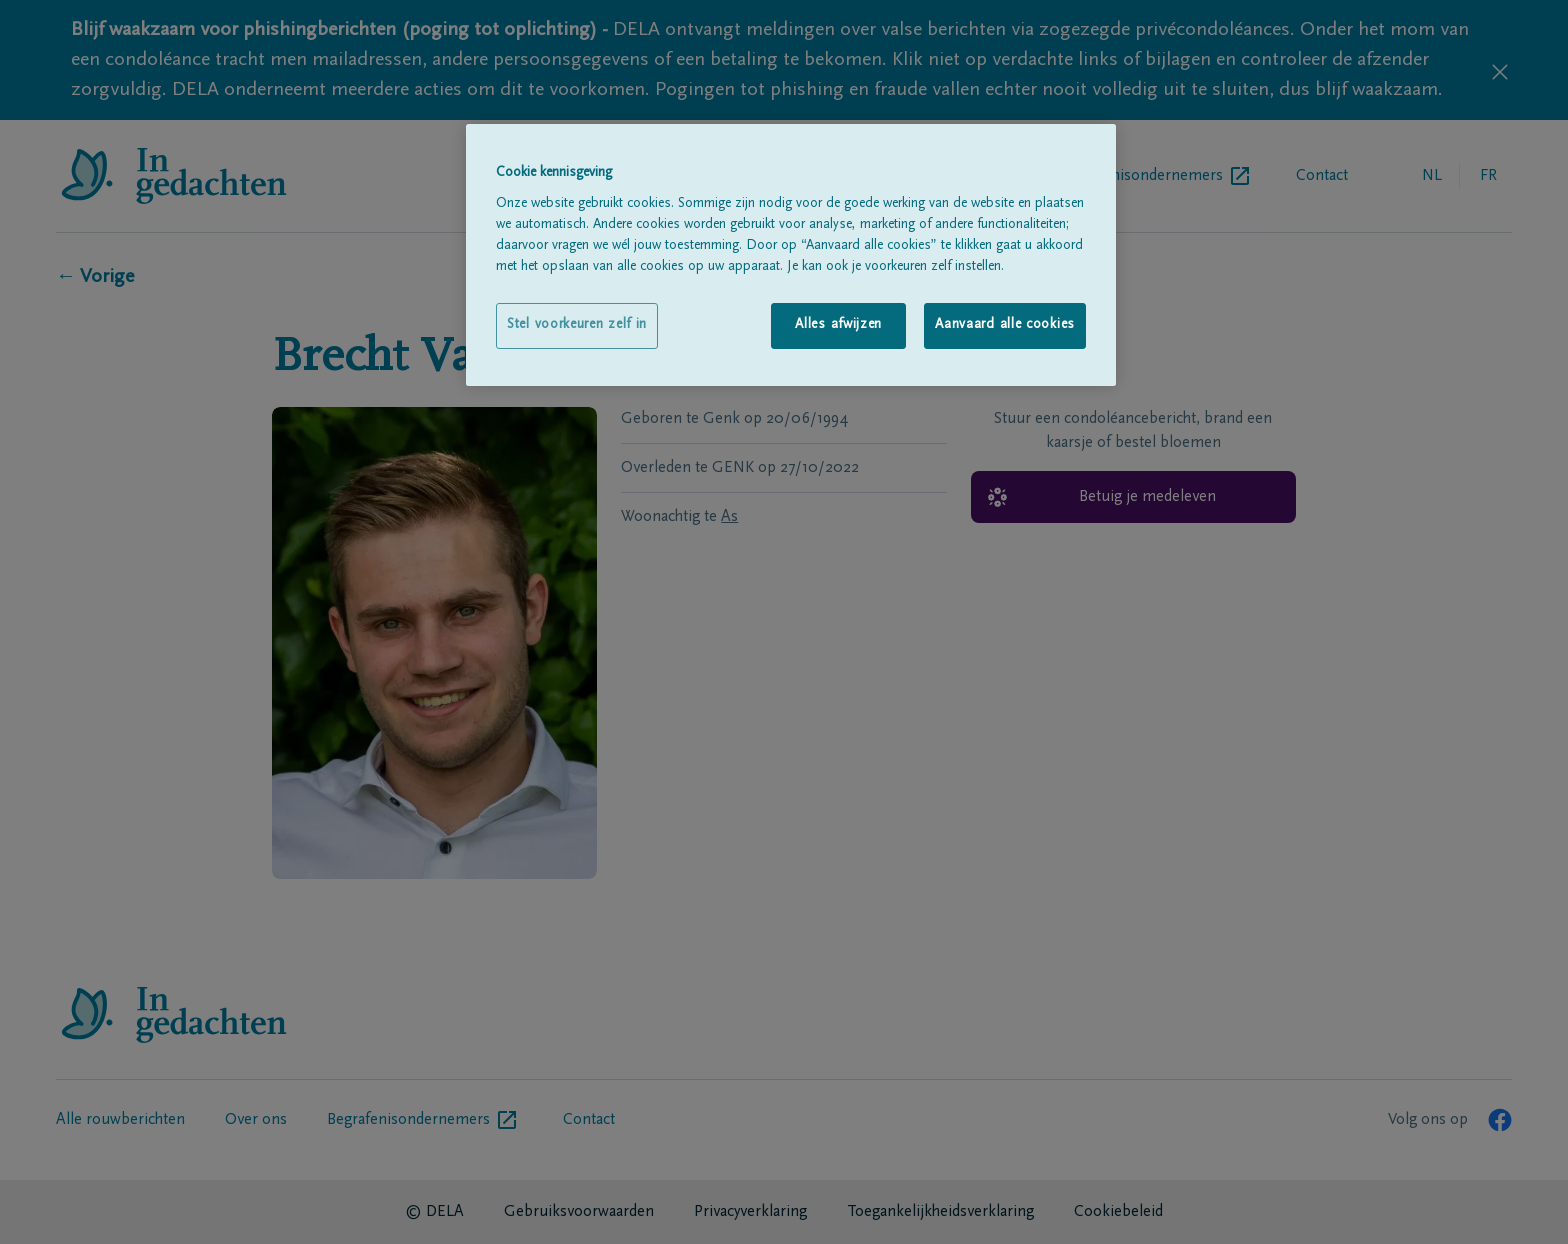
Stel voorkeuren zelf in (577, 325)
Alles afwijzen (838, 325)
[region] (791, 254)
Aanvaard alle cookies (1005, 325)
